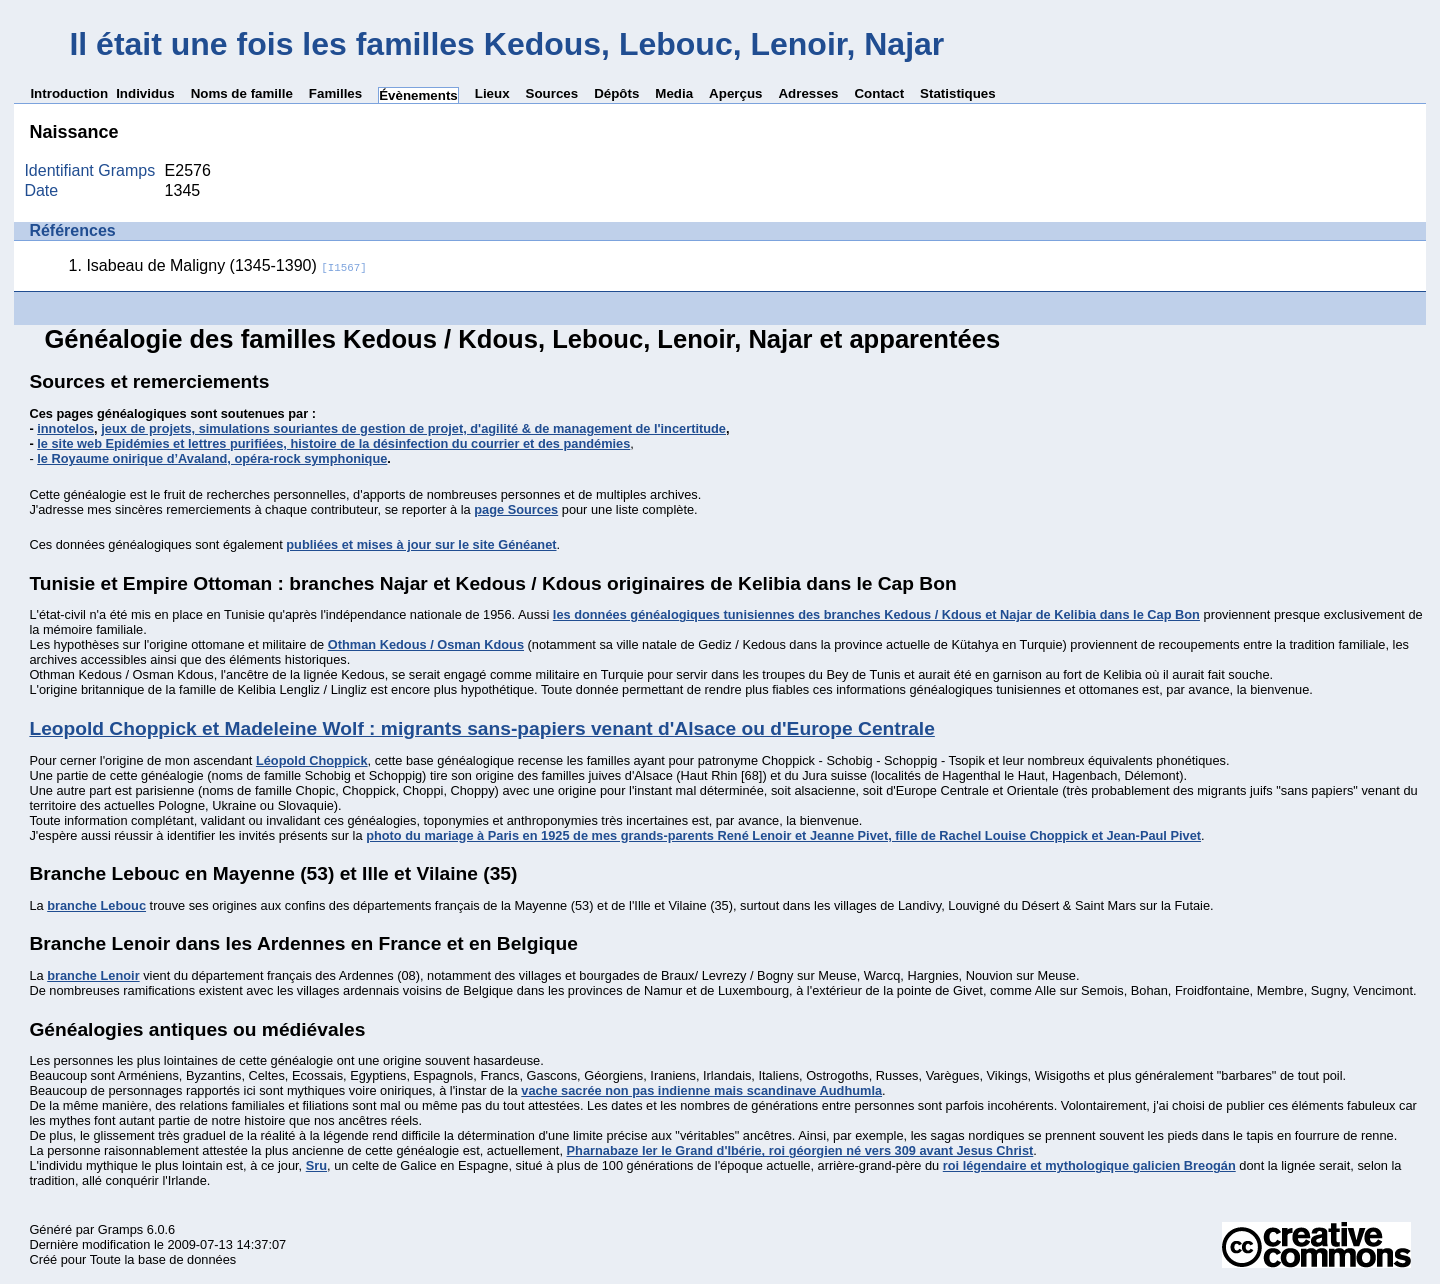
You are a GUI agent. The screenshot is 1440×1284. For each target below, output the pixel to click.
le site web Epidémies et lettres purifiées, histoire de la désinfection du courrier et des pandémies (333, 443)
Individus (145, 93)
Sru (316, 1165)
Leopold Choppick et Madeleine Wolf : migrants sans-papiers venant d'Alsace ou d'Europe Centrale (481, 728)
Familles (335, 93)
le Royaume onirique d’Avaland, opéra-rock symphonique (212, 458)
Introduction (69, 93)
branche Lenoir (93, 975)
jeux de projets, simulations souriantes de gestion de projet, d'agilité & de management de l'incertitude (413, 428)
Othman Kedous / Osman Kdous (426, 644)
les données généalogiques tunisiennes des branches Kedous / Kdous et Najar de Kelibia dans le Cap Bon (876, 614)
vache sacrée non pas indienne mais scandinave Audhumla (701, 1090)
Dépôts (616, 93)
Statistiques (958, 93)
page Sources (516, 509)
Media (674, 93)
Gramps (121, 1229)
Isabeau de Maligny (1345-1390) (226, 265)
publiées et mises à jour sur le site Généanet (421, 544)
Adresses (808, 93)
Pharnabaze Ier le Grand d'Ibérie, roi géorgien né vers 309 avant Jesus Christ (800, 1150)
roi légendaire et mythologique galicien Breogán (1089, 1165)
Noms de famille (242, 93)
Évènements (418, 95)
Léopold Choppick (312, 760)
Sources (552, 93)
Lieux (492, 93)
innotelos (65, 428)
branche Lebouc (96, 905)
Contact (879, 93)
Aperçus (735, 93)
